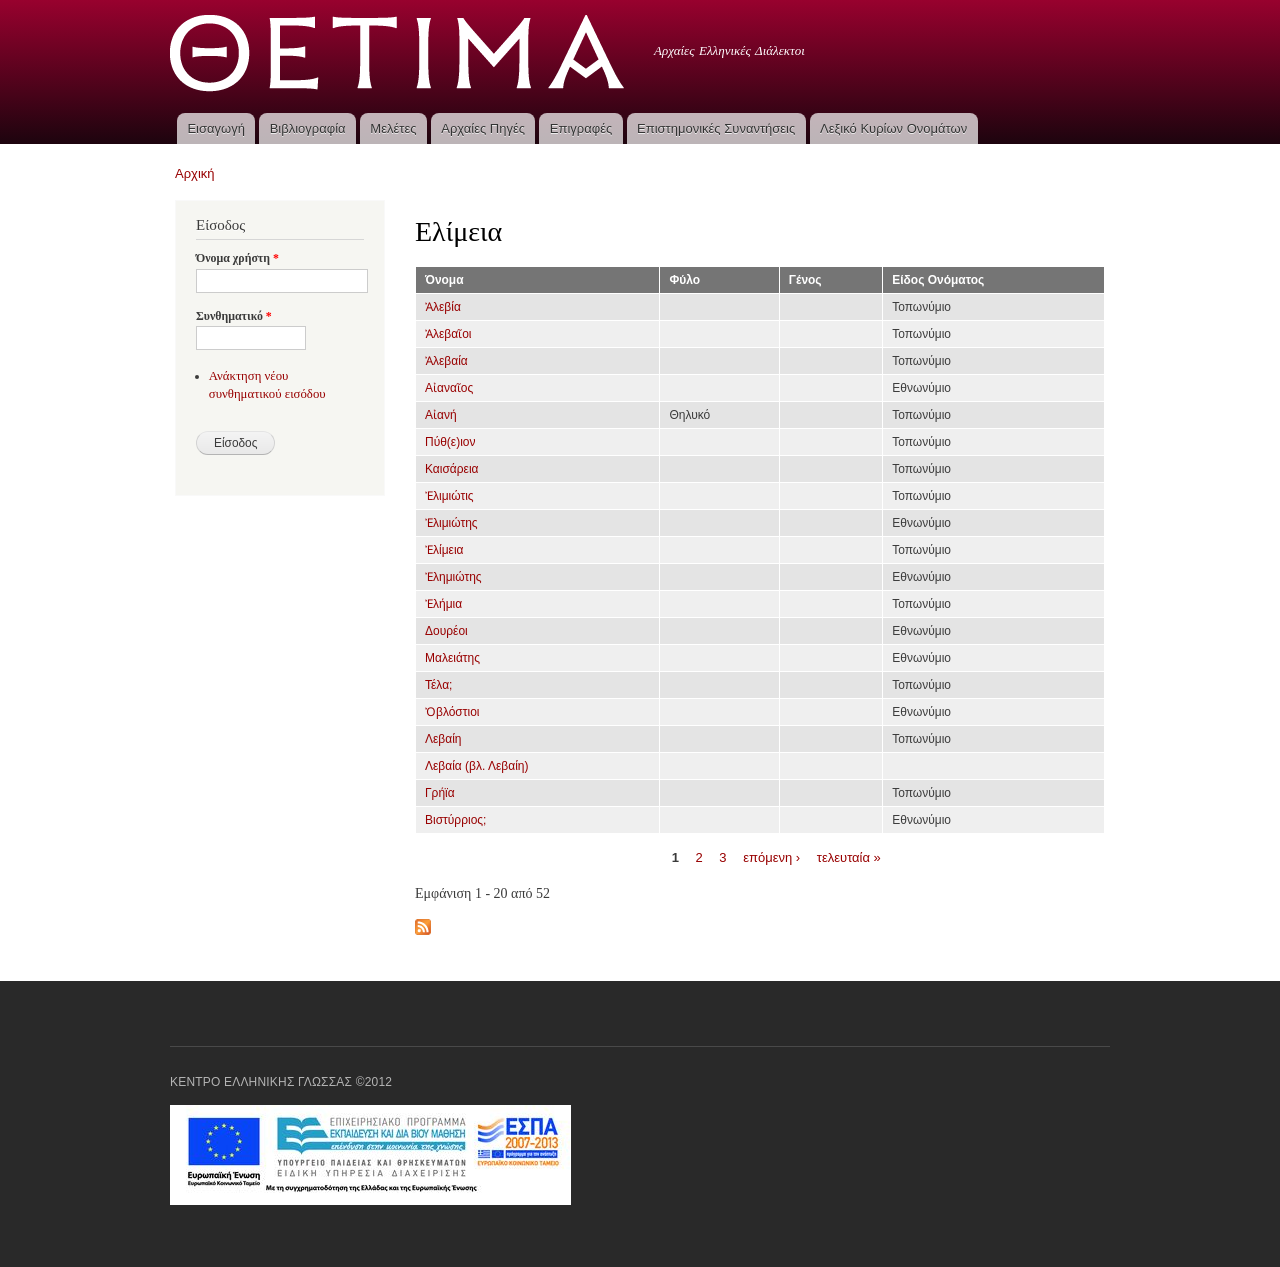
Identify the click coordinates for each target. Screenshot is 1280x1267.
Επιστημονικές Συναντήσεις (716, 128)
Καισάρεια (452, 469)
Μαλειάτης (452, 658)
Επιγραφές (581, 128)
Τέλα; (438, 685)
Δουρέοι (446, 631)
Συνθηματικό (234, 316)
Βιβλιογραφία (308, 128)
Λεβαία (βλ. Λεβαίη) (476, 766)
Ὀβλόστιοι (452, 712)
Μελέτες (393, 128)
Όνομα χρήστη (237, 258)
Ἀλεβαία (446, 361)
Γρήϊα (440, 793)
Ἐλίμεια (444, 550)
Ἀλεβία (443, 307)
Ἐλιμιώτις (449, 496)
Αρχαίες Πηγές (483, 128)
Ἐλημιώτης (453, 577)
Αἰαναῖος (449, 388)
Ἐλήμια (443, 604)
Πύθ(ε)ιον (450, 442)
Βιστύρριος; (455, 820)
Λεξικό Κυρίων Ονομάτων (893, 128)
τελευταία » (849, 856)
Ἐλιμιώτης (451, 523)
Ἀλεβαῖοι (448, 334)
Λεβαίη (443, 739)
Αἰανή (441, 415)
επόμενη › (771, 856)
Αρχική (195, 173)
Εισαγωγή (215, 128)
